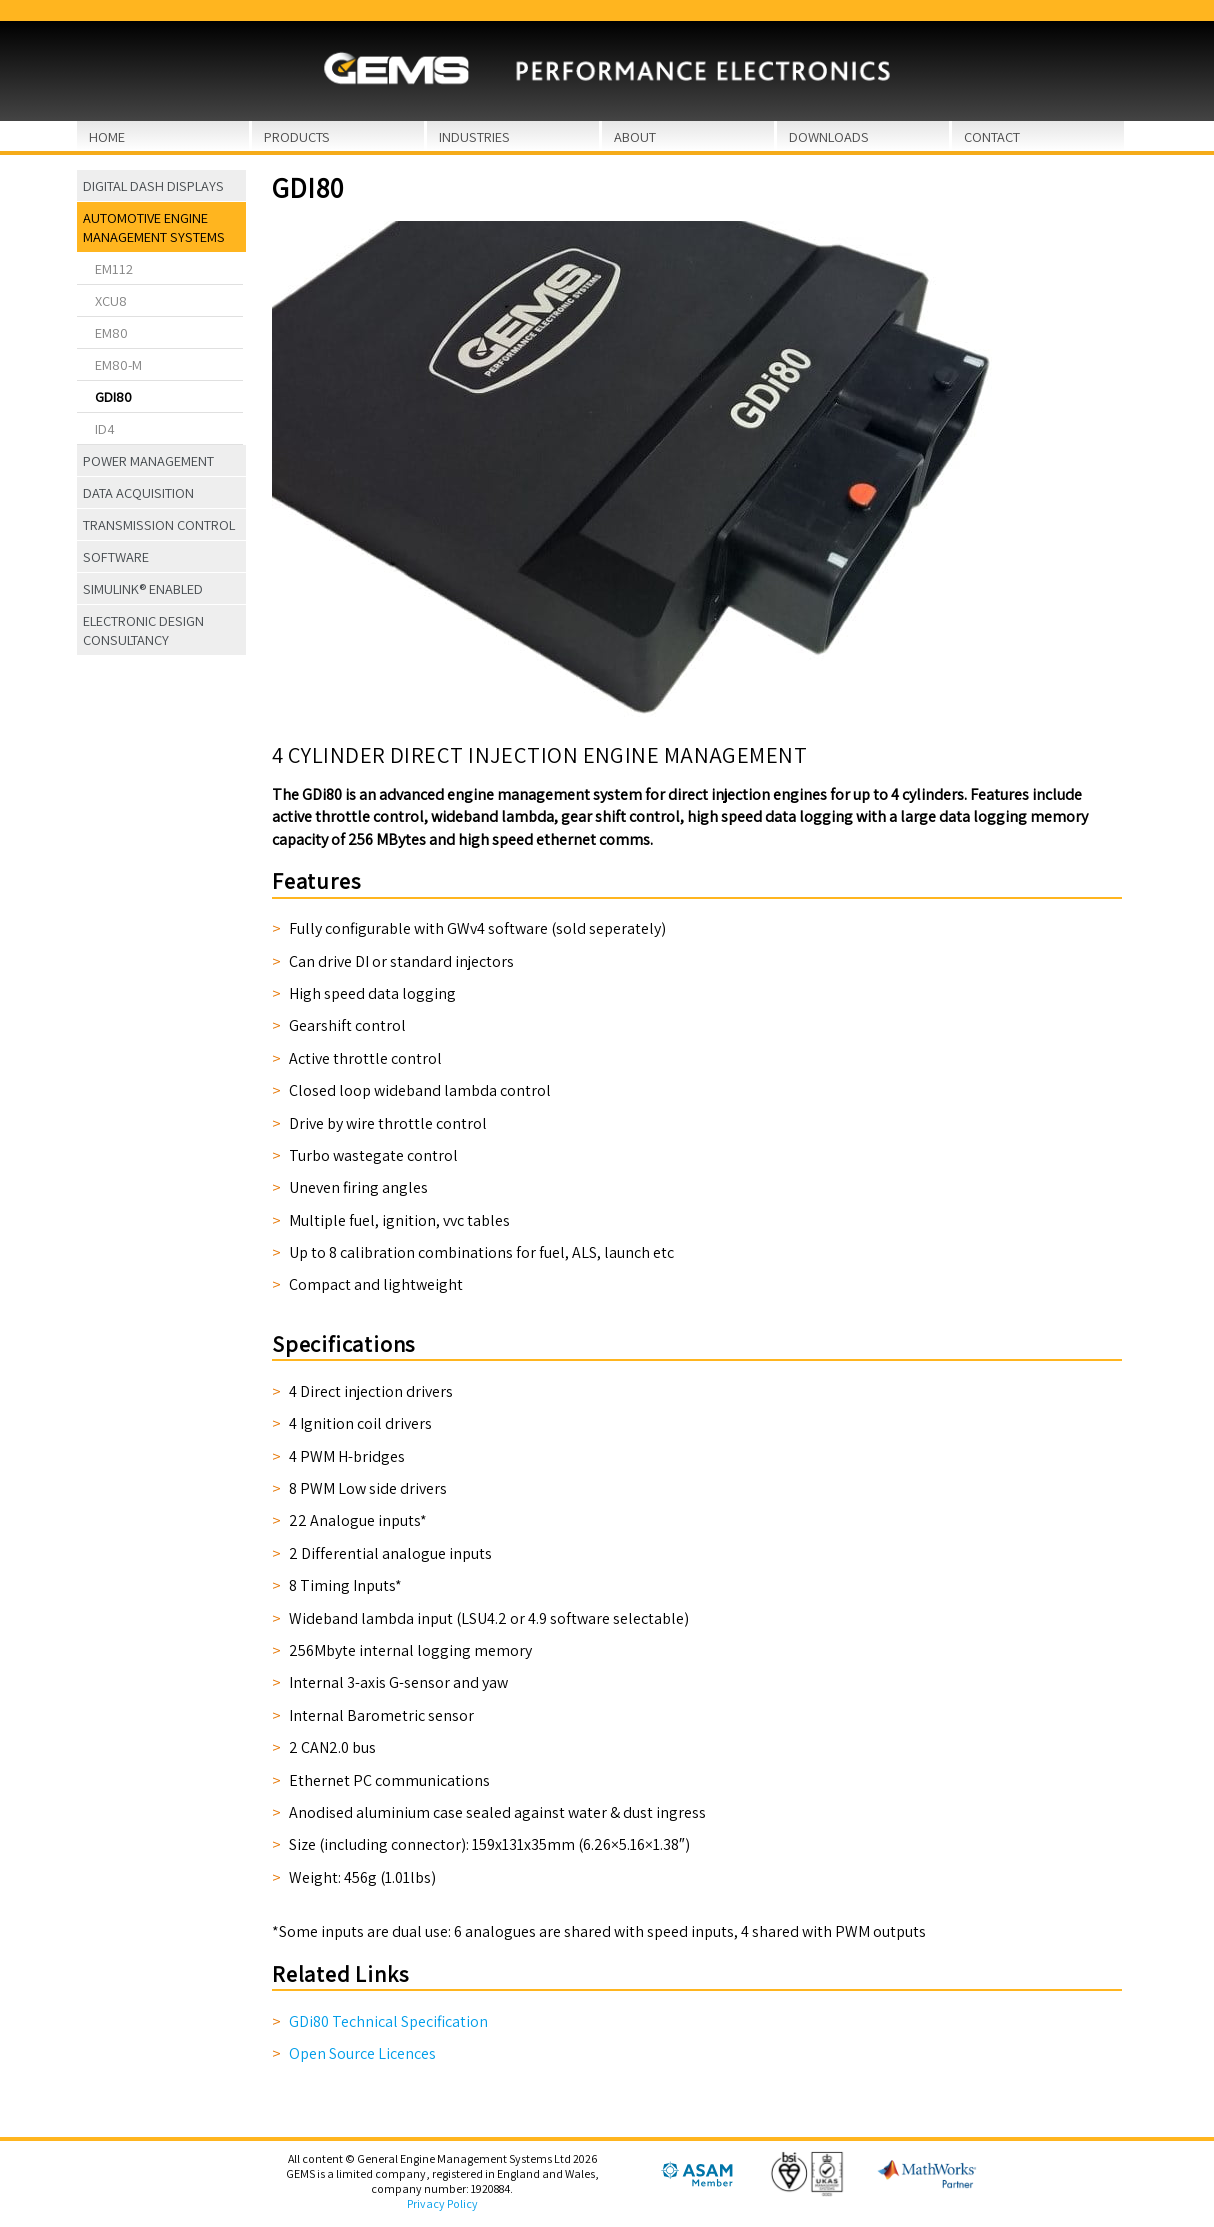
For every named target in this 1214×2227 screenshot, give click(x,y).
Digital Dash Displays (153, 185)
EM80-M (118, 364)
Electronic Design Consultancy (143, 630)
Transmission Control (159, 524)
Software (116, 556)
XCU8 (111, 300)
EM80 (111, 332)
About (635, 136)
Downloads (829, 136)
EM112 (114, 268)
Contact (992, 136)
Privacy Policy (442, 2203)
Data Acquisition (138, 492)
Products (297, 136)
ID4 (105, 428)
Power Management (148, 460)
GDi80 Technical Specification (388, 2021)
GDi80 (113, 396)
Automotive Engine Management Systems (154, 227)
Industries (474, 136)
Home (107, 136)
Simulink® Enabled (143, 588)
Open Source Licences (362, 2053)
